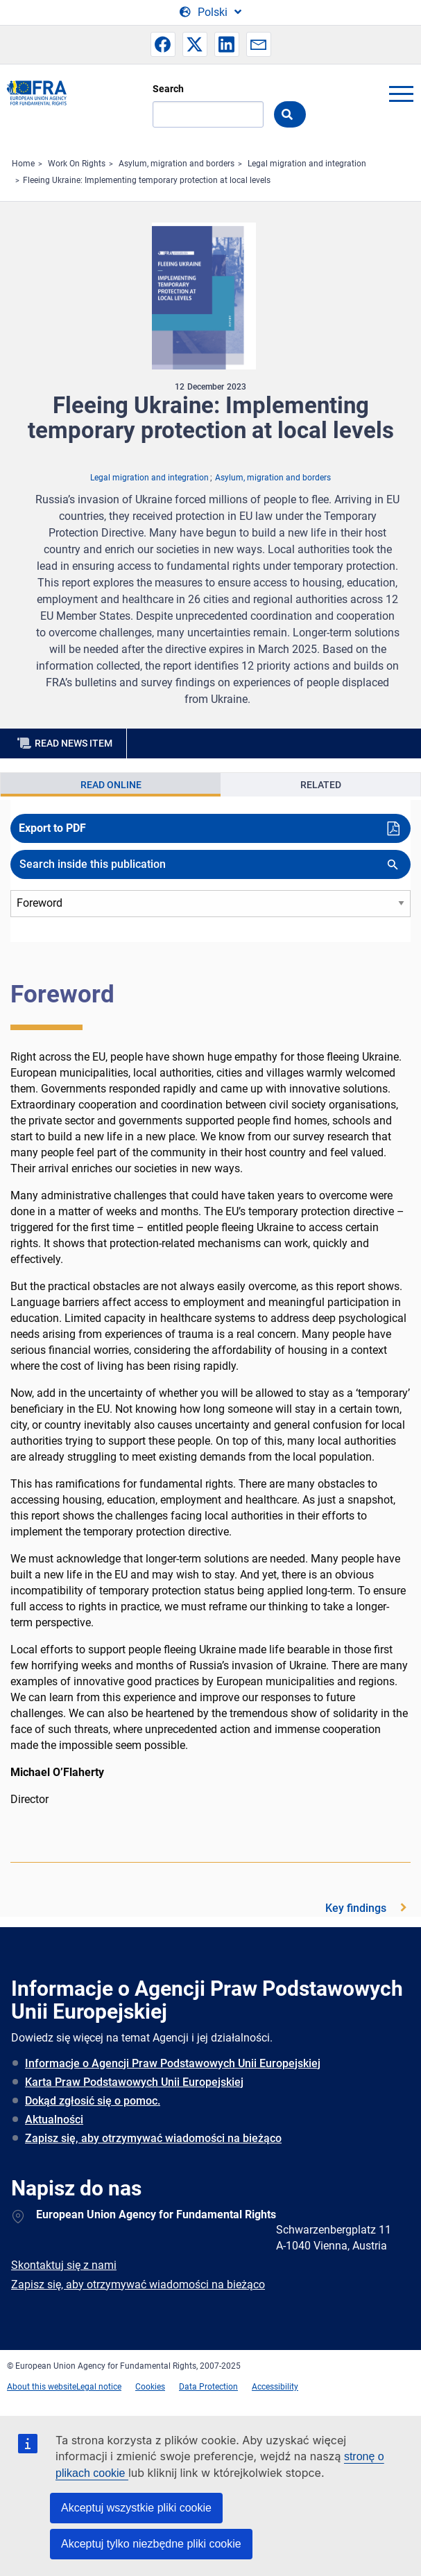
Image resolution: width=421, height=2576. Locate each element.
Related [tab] (320, 784)
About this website (41, 2387)
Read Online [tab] (110, 784)
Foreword (62, 994)
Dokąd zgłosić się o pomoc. (92, 2100)
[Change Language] (210, 12)
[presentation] (111, 785)
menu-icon (400, 93)
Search (168, 88)
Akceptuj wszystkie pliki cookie (136, 2508)
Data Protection (208, 2387)
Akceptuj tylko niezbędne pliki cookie (151, 2544)
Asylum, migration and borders (176, 163)
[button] (163, 44)
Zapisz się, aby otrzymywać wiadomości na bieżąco (153, 2138)
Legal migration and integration (307, 163)
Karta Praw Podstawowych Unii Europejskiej (134, 2082)
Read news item (73, 743)
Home (23, 163)
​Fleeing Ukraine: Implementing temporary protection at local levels (146, 180)
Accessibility (275, 2387)
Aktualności (54, 2119)
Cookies (150, 2387)
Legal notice (98, 2387)
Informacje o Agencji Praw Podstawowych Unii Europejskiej (172, 2063)
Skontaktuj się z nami (64, 2265)
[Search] (208, 114)
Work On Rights (76, 163)
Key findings (355, 1908)
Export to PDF (52, 828)
